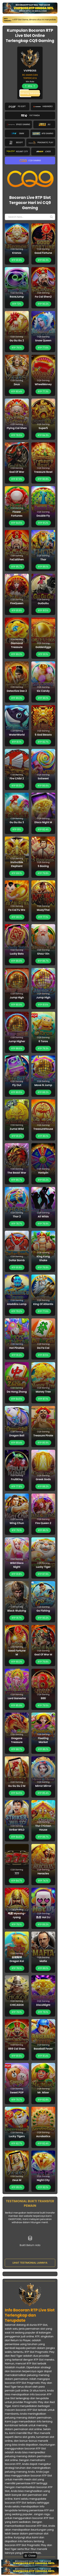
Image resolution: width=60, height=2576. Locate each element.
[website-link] (30, 2563)
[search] (51, 217)
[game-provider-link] (17, 106)
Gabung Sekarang (30, 93)
